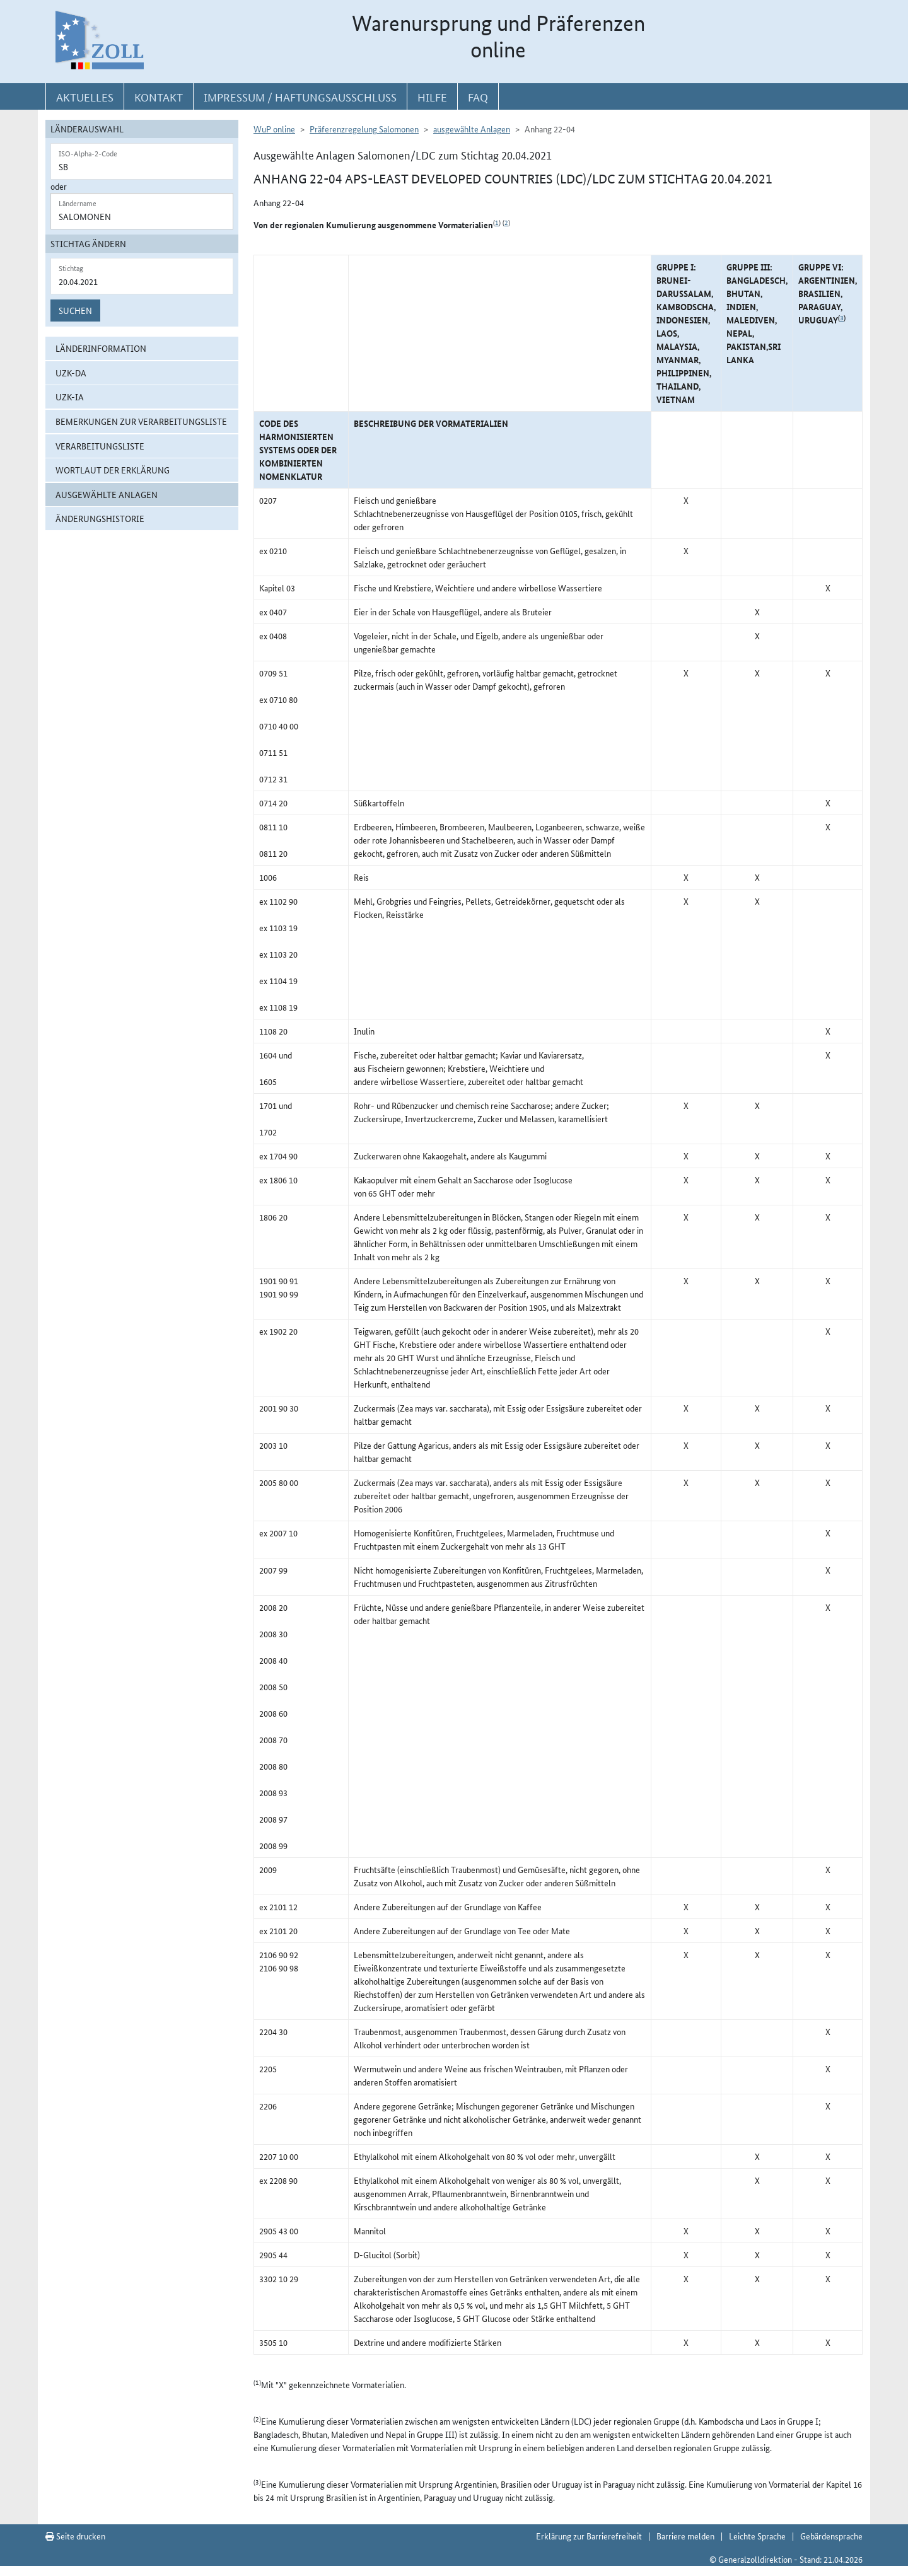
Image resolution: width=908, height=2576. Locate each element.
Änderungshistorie (99, 518)
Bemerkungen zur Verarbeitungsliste (141, 421)
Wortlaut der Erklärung (112, 469)
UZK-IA (69, 396)
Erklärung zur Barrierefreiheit (589, 2535)
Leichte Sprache (757, 2535)
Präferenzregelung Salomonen (364, 128)
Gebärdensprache (831, 2535)
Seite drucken (75, 2535)
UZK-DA (70, 372)
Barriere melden (685, 2535)
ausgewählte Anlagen (106, 494)
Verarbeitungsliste (99, 445)
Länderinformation (100, 348)
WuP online (274, 128)
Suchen (75, 310)
